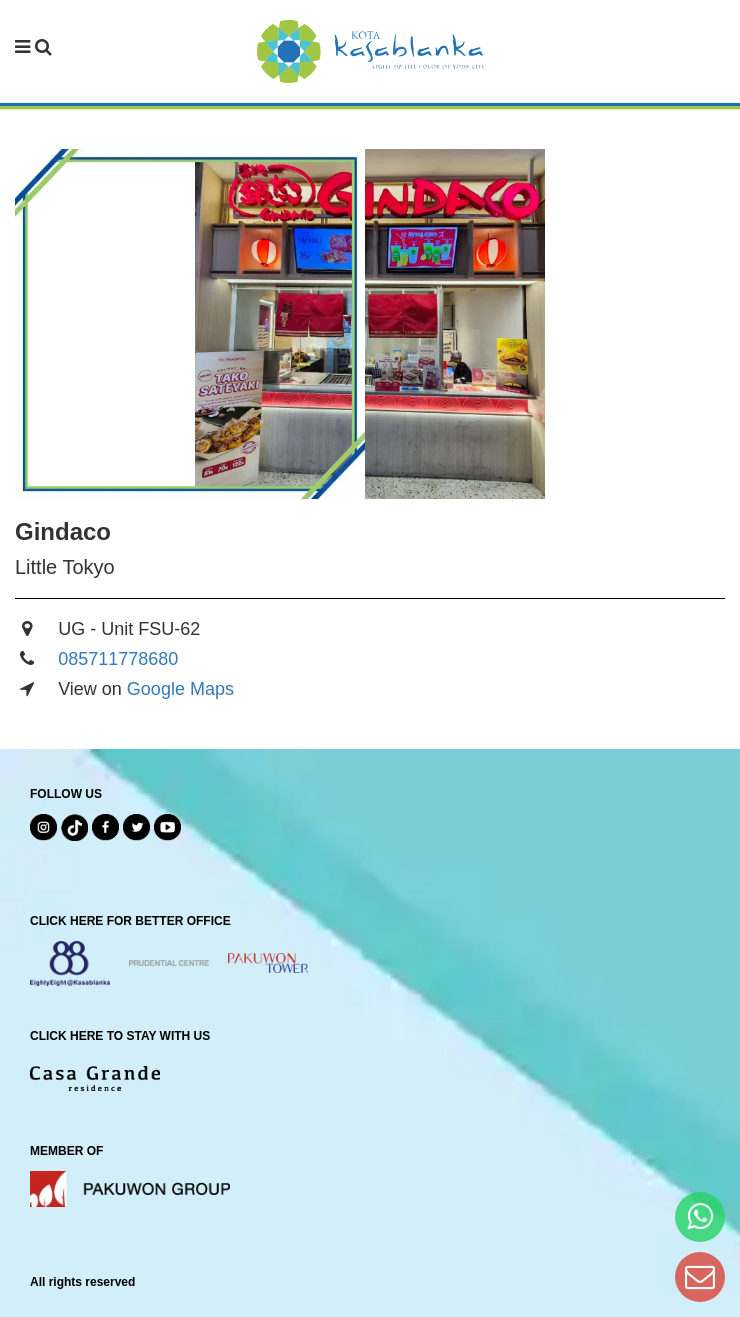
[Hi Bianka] (700, 1216)
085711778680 (118, 659)
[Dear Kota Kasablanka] (700, 1276)
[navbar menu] (33, 48)
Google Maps (180, 689)
